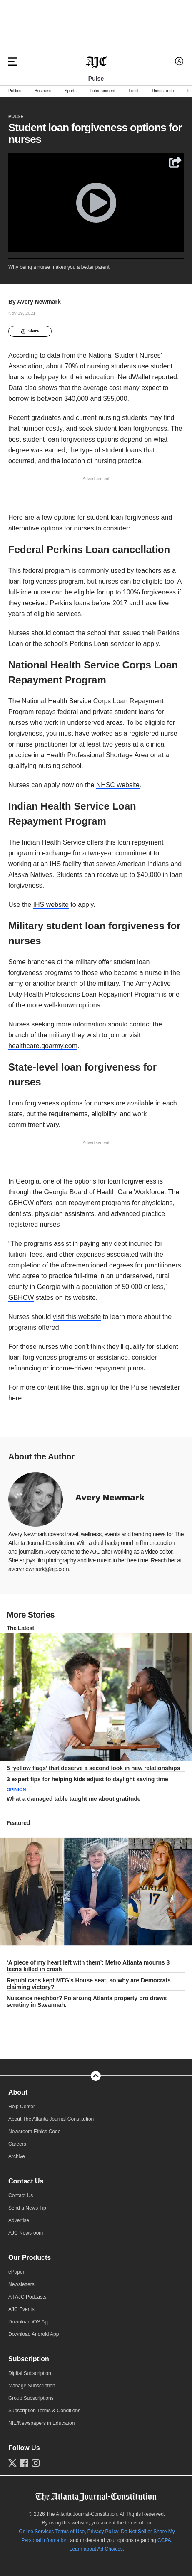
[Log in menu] (179, 61)
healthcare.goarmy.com (42, 1045)
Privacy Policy (102, 2531)
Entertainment (102, 91)
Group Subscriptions (31, 2398)
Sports (70, 91)
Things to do (162, 91)
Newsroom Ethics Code (34, 2131)
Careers (17, 2144)
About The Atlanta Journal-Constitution (51, 2119)
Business (43, 91)
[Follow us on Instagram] (36, 2463)
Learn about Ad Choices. (97, 2549)
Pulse (16, 116)
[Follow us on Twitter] (12, 2463)
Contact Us (25, 2181)
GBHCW (21, 1297)
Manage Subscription (31, 2386)
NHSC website (118, 784)
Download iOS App (29, 2322)
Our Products (29, 2257)
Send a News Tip (27, 2208)
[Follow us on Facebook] (24, 2463)
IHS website (51, 904)
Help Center (21, 2106)
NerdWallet (133, 377)
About (17, 2092)
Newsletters (21, 2284)
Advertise (18, 2220)
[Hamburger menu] (12, 61)
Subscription (28, 2358)
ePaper (16, 2272)
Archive (16, 2156)
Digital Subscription (29, 2373)
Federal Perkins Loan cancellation (89, 549)
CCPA (164, 2540)
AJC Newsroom (25, 2233)
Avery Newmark (39, 301)
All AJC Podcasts (27, 2297)
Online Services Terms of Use (52, 2531)
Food (133, 91)
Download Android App (33, 2334)
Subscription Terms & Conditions (44, 2411)
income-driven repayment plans (96, 1368)
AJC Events (21, 2309)
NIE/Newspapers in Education (41, 2423)
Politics (14, 91)
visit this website (77, 1316)
